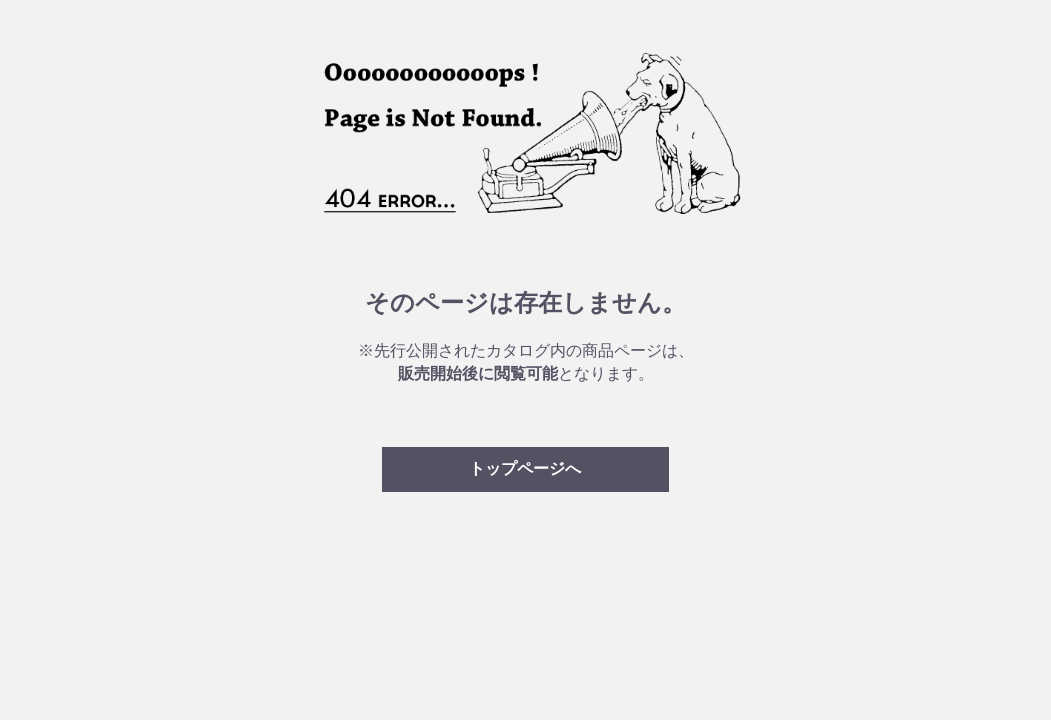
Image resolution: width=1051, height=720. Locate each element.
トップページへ (525, 468)
